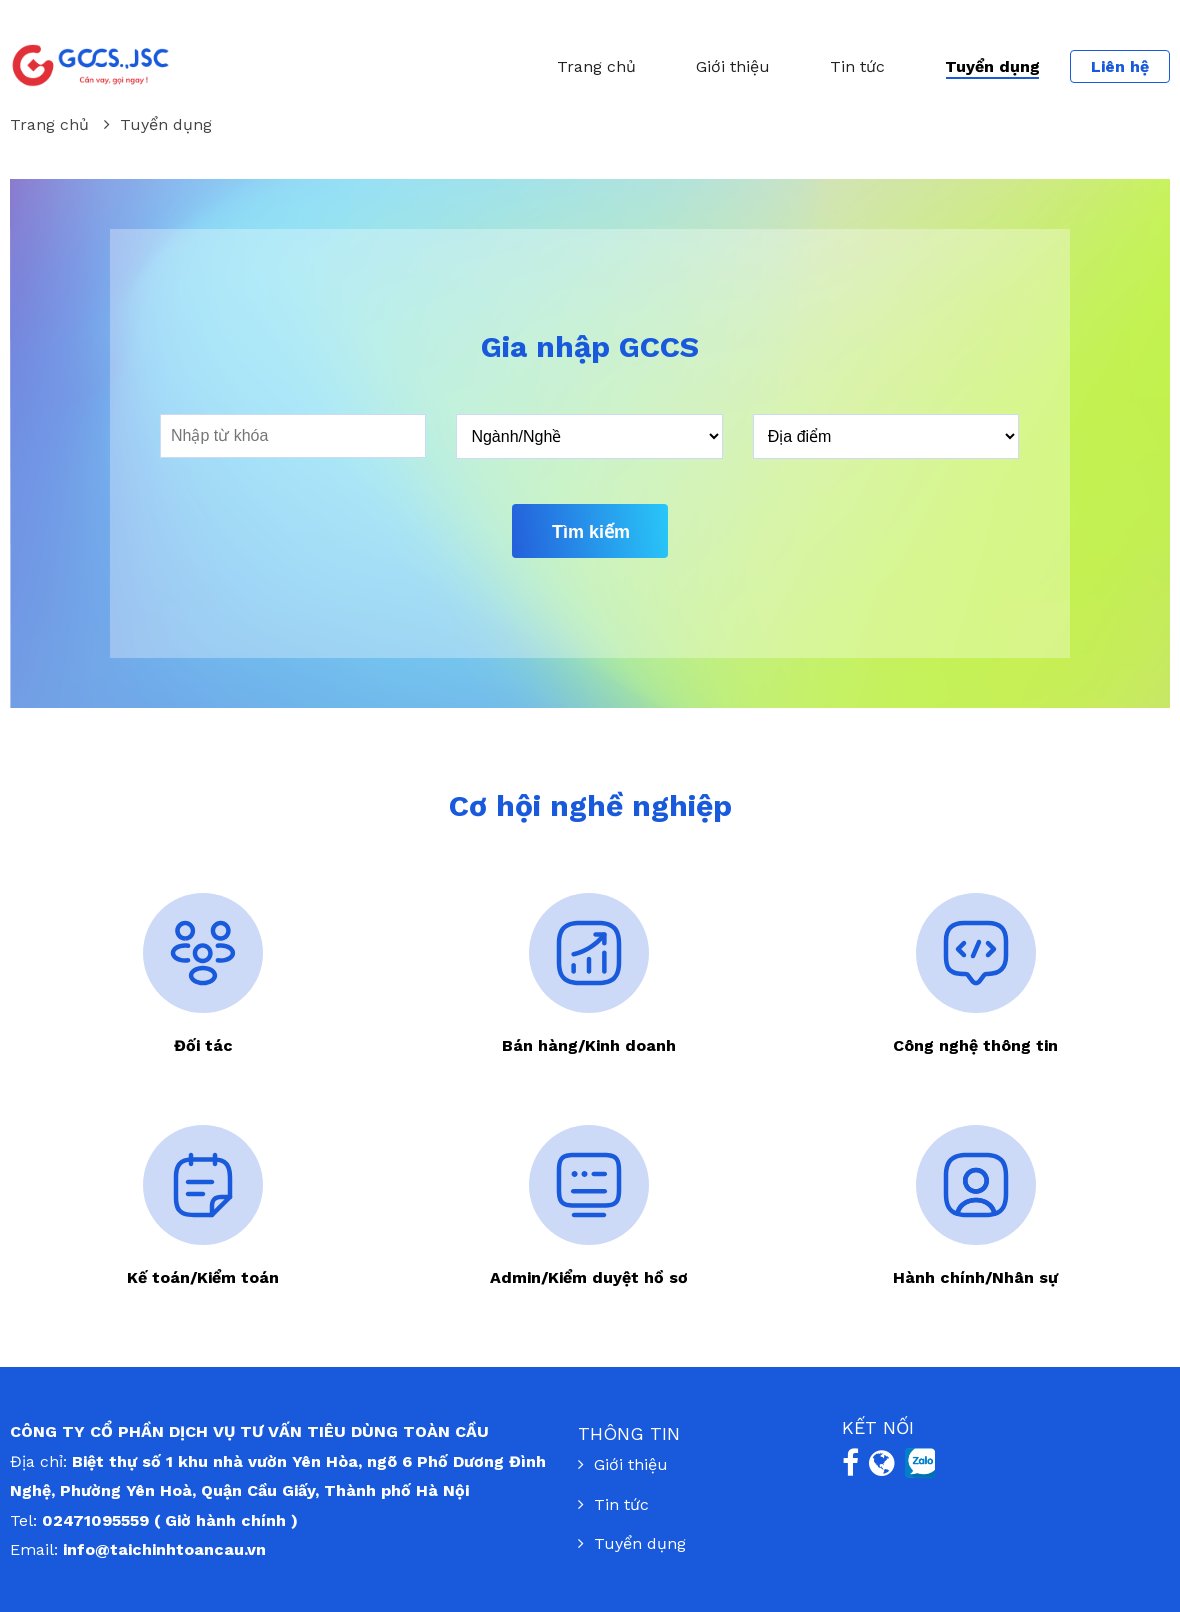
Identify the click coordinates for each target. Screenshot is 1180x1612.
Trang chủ (596, 66)
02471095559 (95, 1520)
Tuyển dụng (992, 66)
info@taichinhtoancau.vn (164, 1549)
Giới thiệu (733, 66)
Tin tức (857, 66)
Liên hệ (1120, 66)
